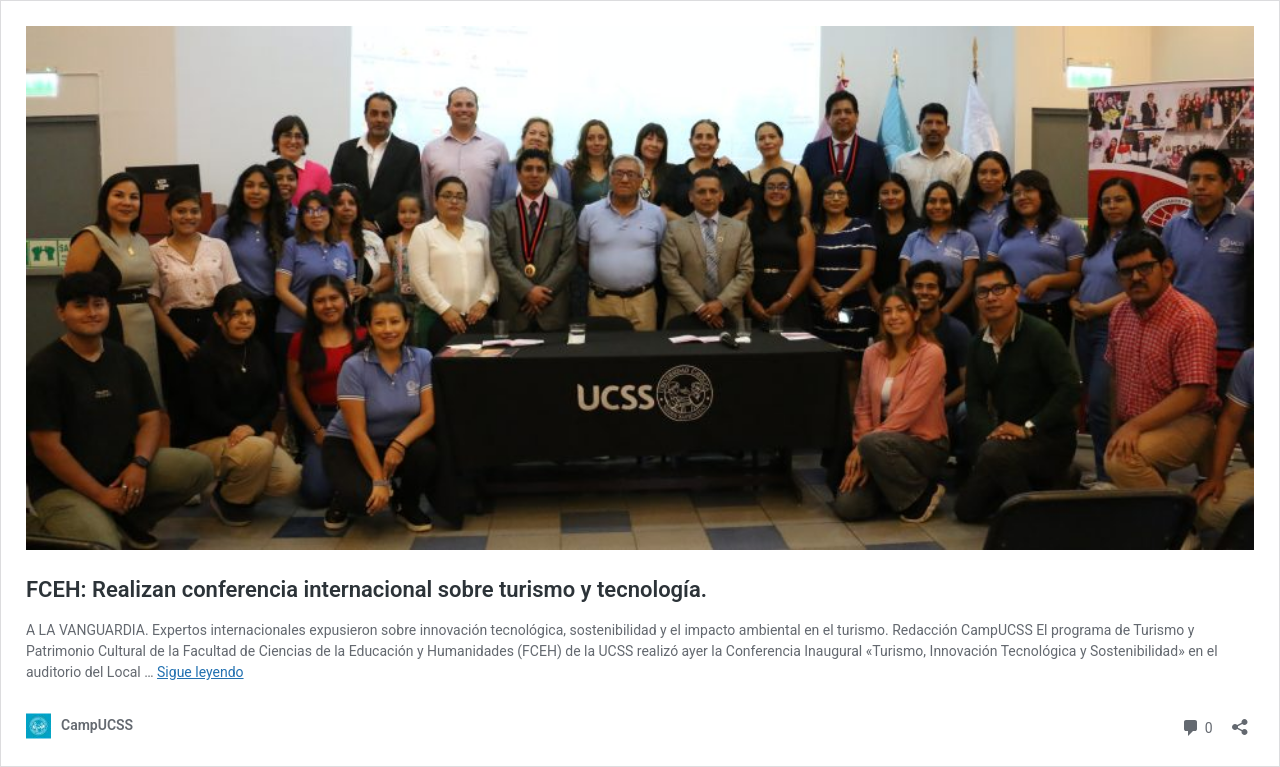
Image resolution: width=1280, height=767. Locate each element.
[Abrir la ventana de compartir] (1240, 720)
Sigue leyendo (200, 672)
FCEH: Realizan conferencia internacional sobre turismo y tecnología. (366, 589)
